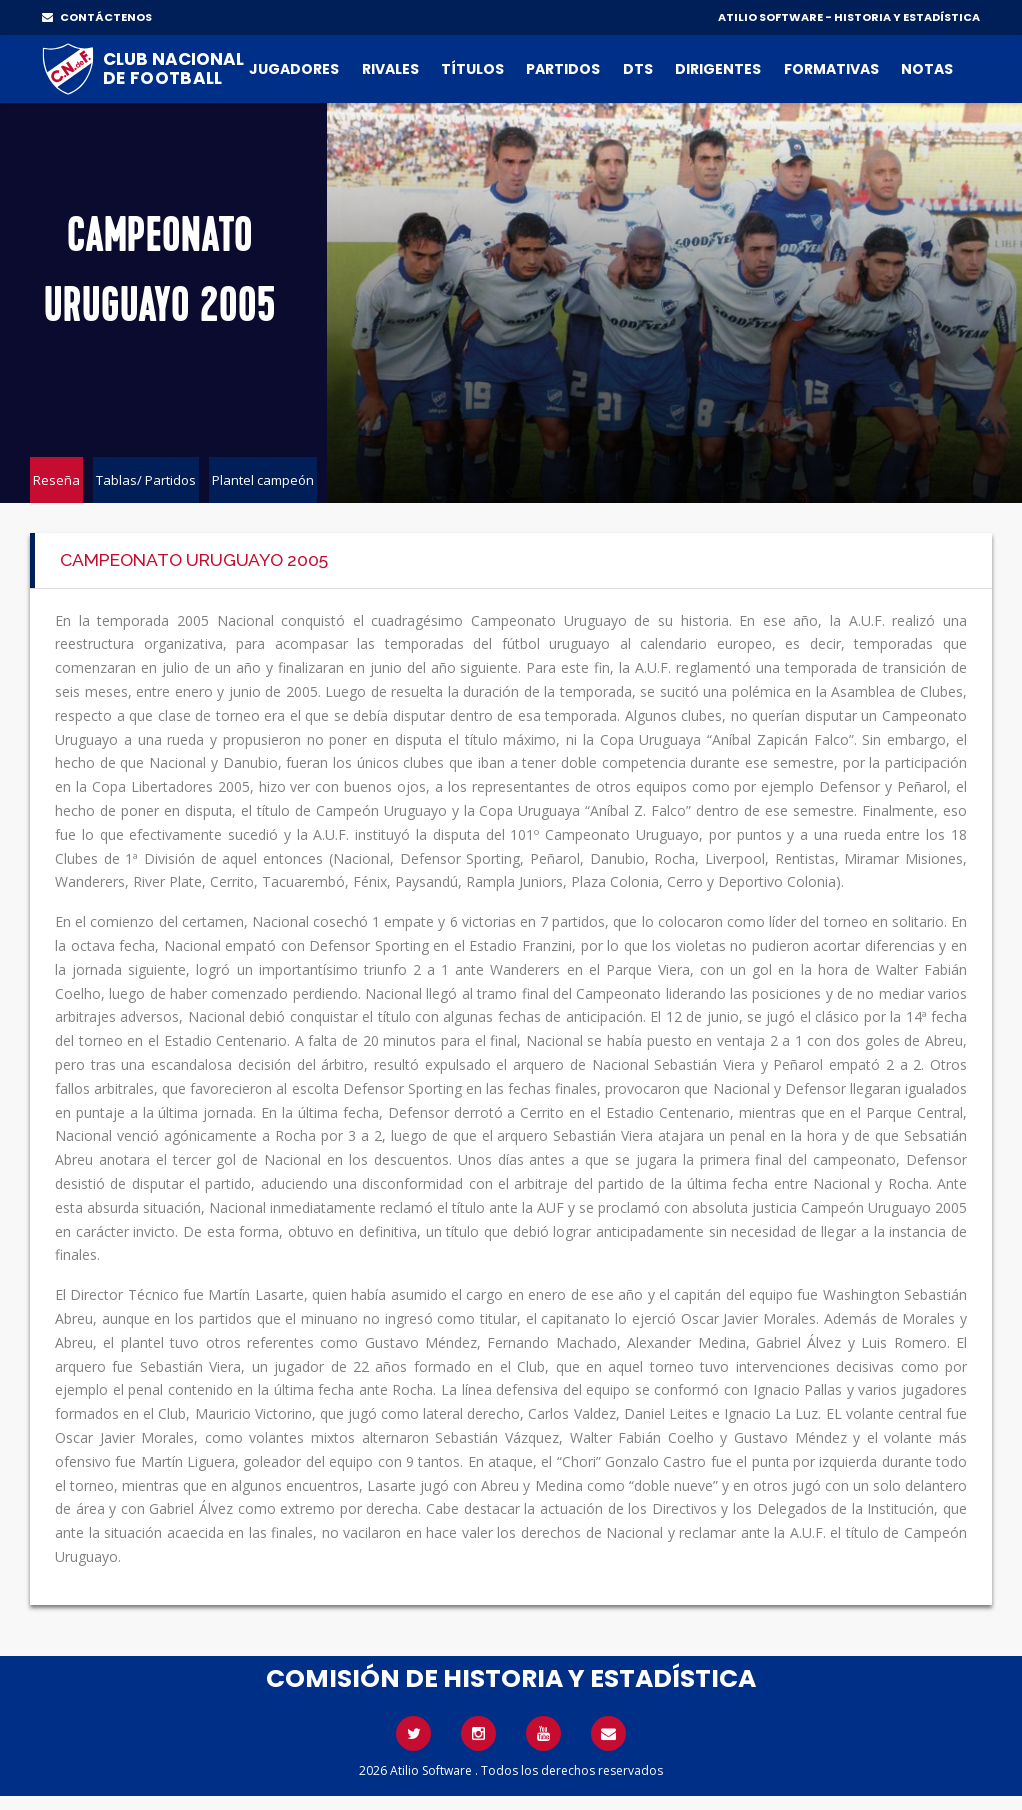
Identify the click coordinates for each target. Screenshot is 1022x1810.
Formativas (831, 69)
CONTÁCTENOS (97, 17)
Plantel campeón (263, 480)
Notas (927, 69)
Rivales (390, 69)
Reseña (56, 480)
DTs (638, 69)
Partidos (563, 69)
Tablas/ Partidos (146, 480)
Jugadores (294, 69)
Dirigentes (718, 69)
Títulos (472, 69)
